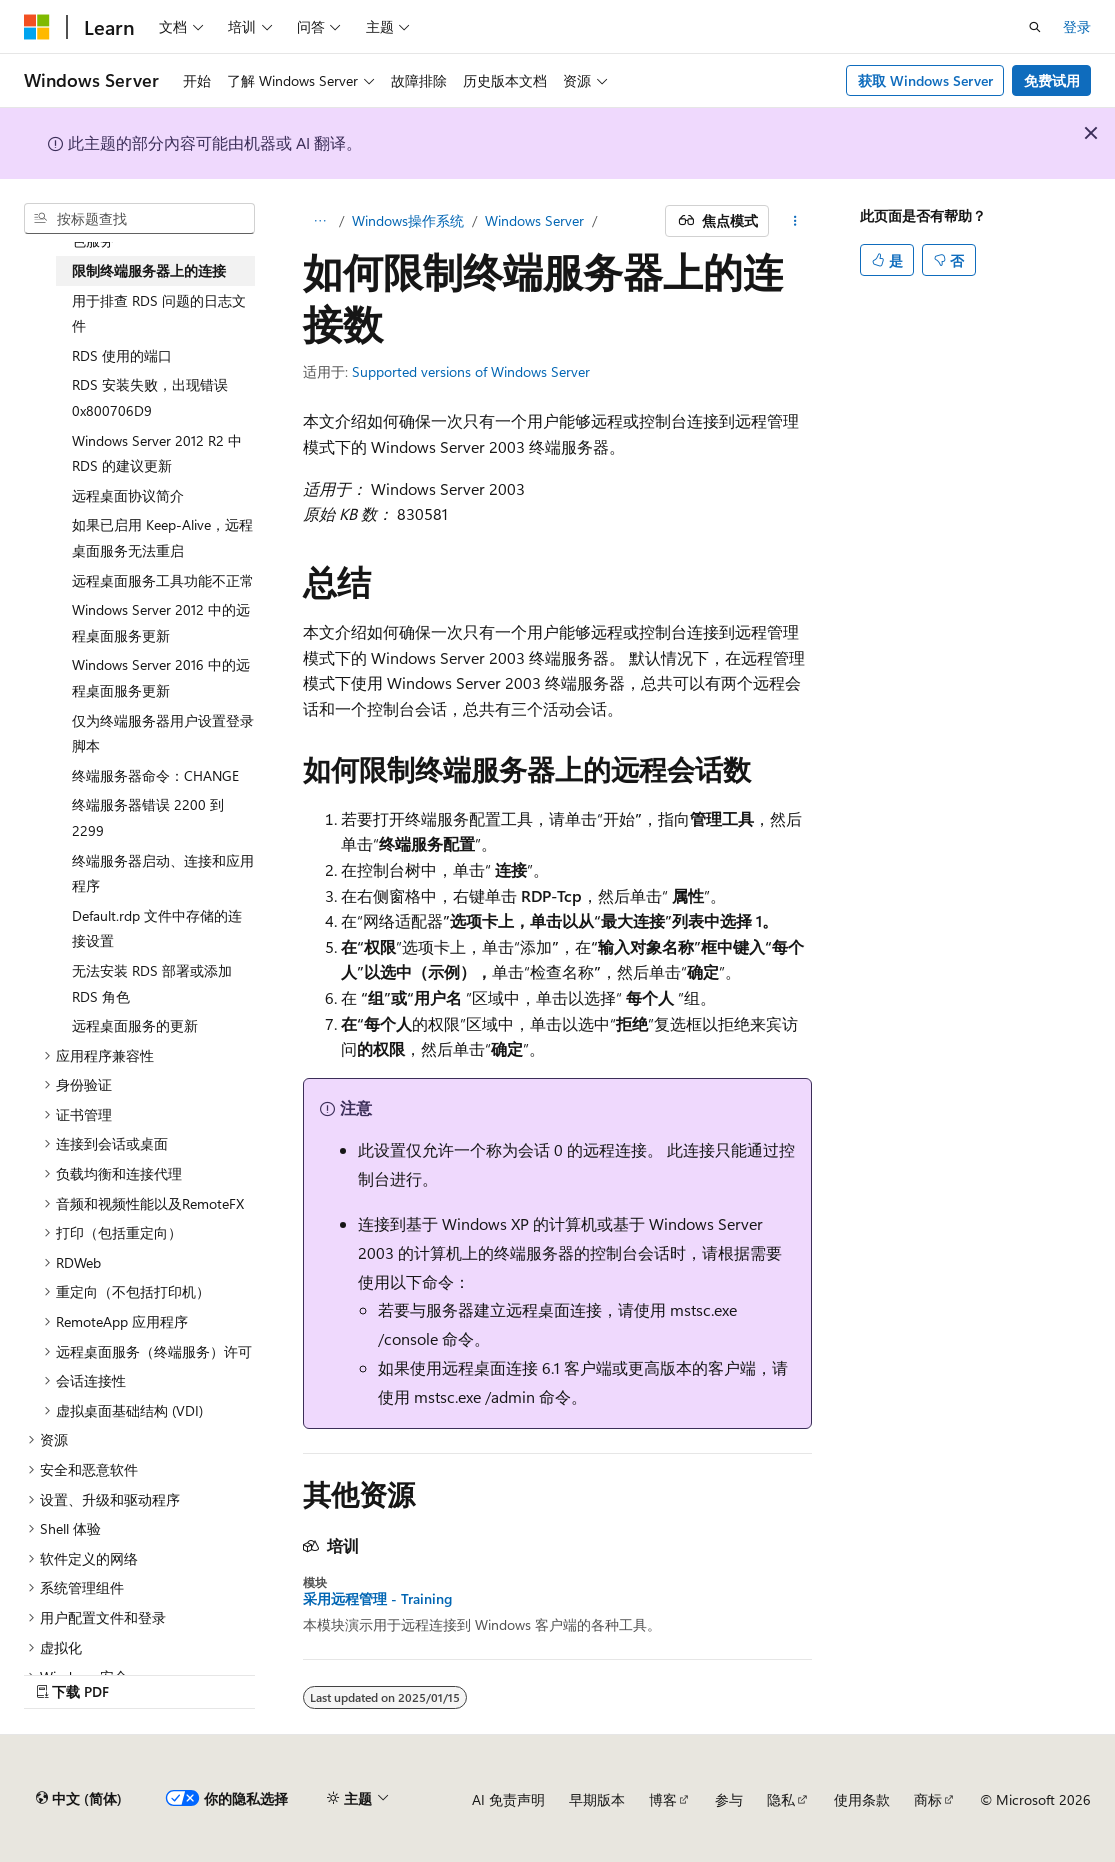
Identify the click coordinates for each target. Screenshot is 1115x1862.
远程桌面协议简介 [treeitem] (128, 495)
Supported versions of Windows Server (471, 371)
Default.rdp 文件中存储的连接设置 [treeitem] (157, 928)
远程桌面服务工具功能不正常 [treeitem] (163, 580)
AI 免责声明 (508, 1799)
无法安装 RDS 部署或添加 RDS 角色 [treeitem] (152, 983)
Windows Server (534, 220)
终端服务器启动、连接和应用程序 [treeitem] (163, 873)
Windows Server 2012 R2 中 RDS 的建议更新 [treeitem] (157, 453)
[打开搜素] (1035, 27)
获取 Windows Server (925, 80)
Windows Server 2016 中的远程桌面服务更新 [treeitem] (161, 677)
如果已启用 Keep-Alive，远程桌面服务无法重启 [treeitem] (162, 537)
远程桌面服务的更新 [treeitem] (135, 1025)
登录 (1077, 26)
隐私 (781, 1799)
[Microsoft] (37, 27)
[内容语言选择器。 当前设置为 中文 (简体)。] (79, 1799)
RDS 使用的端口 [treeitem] (122, 355)
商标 (928, 1799)
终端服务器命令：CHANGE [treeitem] (155, 775)
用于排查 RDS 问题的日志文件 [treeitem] (159, 313)
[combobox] (139, 219)
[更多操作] (794, 221)
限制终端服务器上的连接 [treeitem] (149, 270)
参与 (729, 1799)
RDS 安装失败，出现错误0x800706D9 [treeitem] (150, 397)
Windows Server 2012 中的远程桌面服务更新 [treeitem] (161, 622)
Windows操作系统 (408, 220)
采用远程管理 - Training (377, 1599)
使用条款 (862, 1799)
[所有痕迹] (320, 221)
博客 (663, 1799)
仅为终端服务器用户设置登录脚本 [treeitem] (163, 733)
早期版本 (597, 1799)
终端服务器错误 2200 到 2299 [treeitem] (148, 817)
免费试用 (1052, 80)
